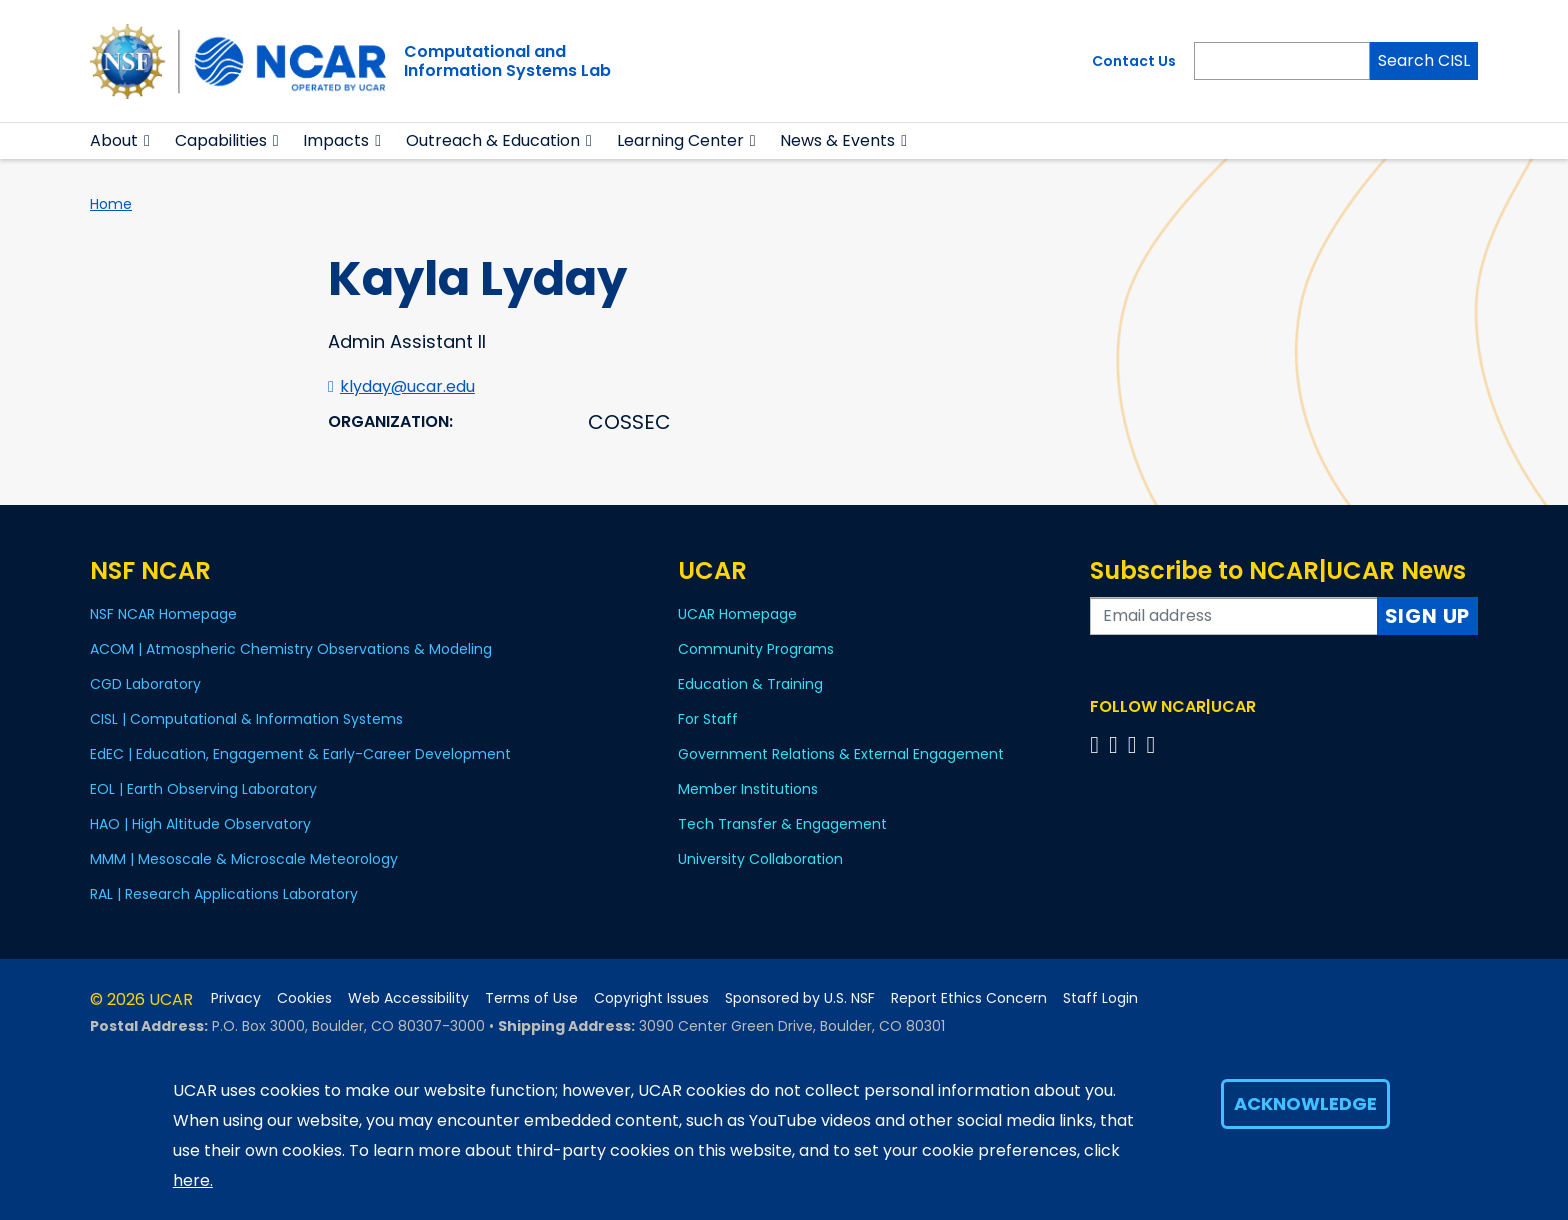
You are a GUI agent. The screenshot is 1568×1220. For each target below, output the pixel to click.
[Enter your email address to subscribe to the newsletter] (1234, 616)
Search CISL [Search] (1424, 60)
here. (193, 1180)
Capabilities (221, 140)
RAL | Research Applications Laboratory (224, 894)
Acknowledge (1305, 1103)
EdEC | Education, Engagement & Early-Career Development (300, 754)
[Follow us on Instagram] (1135, 744)
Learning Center (680, 140)
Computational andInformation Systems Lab (507, 61)
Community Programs (756, 649)
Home (111, 204)
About (114, 140)
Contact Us (1134, 61)
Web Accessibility (408, 998)
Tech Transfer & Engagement (782, 824)
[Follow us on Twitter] (1116, 744)
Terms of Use (531, 998)
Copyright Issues (651, 998)
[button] (147, 141)
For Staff (708, 719)
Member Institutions (748, 789)
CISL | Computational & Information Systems (246, 719)
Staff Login (1100, 998)
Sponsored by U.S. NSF (800, 998)
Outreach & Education (493, 140)
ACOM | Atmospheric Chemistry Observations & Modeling (291, 649)
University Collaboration (760, 859)
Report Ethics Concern (969, 998)
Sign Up (1428, 616)
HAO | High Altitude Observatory (200, 824)
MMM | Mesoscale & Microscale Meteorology (244, 859)
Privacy (236, 998)
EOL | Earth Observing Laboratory (203, 789)
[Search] (1282, 61)
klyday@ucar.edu (407, 386)
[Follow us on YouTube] (1153, 744)
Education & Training (750, 684)
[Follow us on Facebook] (1097, 744)
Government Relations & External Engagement (841, 754)
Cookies (304, 998)
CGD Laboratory (145, 684)
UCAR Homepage (737, 614)
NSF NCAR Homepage (163, 614)
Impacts (336, 140)
